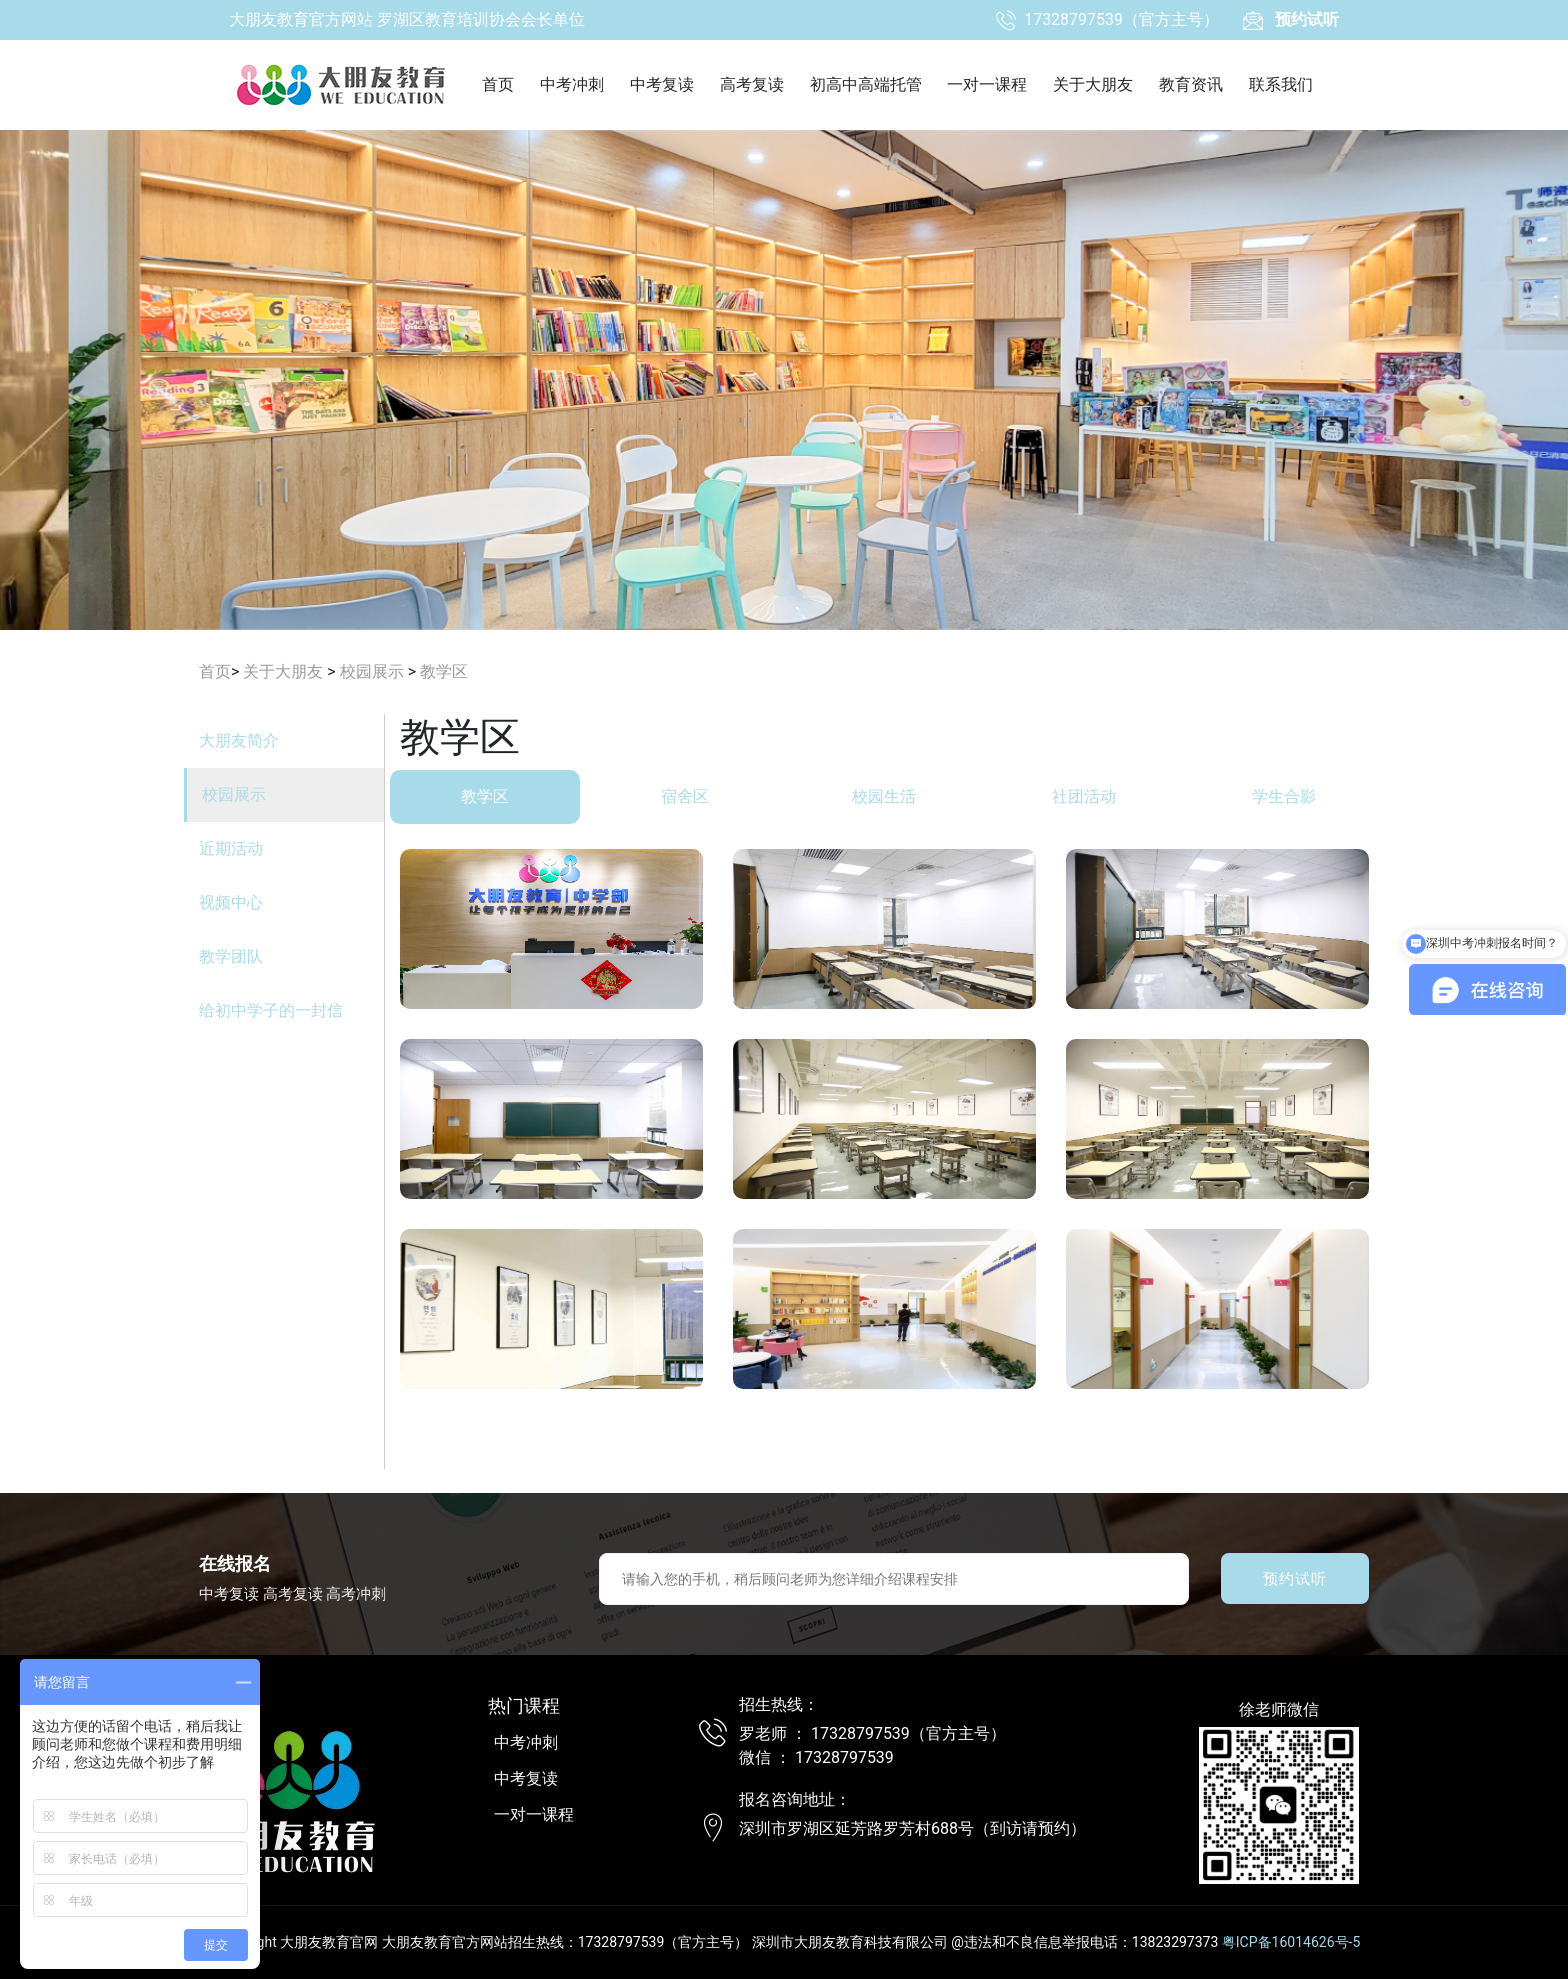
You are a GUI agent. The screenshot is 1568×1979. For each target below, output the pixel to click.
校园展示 (372, 671)
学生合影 (1294, 796)
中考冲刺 (572, 84)
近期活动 (231, 848)
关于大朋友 (1093, 84)
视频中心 (231, 902)
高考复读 (752, 84)
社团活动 (1094, 796)
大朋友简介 (239, 740)
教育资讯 (1191, 84)
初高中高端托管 (866, 84)
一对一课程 (987, 84)
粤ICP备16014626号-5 (1291, 1942)
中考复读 (662, 84)
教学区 (444, 671)
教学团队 (231, 956)
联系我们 (1281, 84)
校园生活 (894, 796)
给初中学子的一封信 (271, 1010)
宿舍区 (695, 796)
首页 (498, 84)
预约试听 (1295, 1578)
